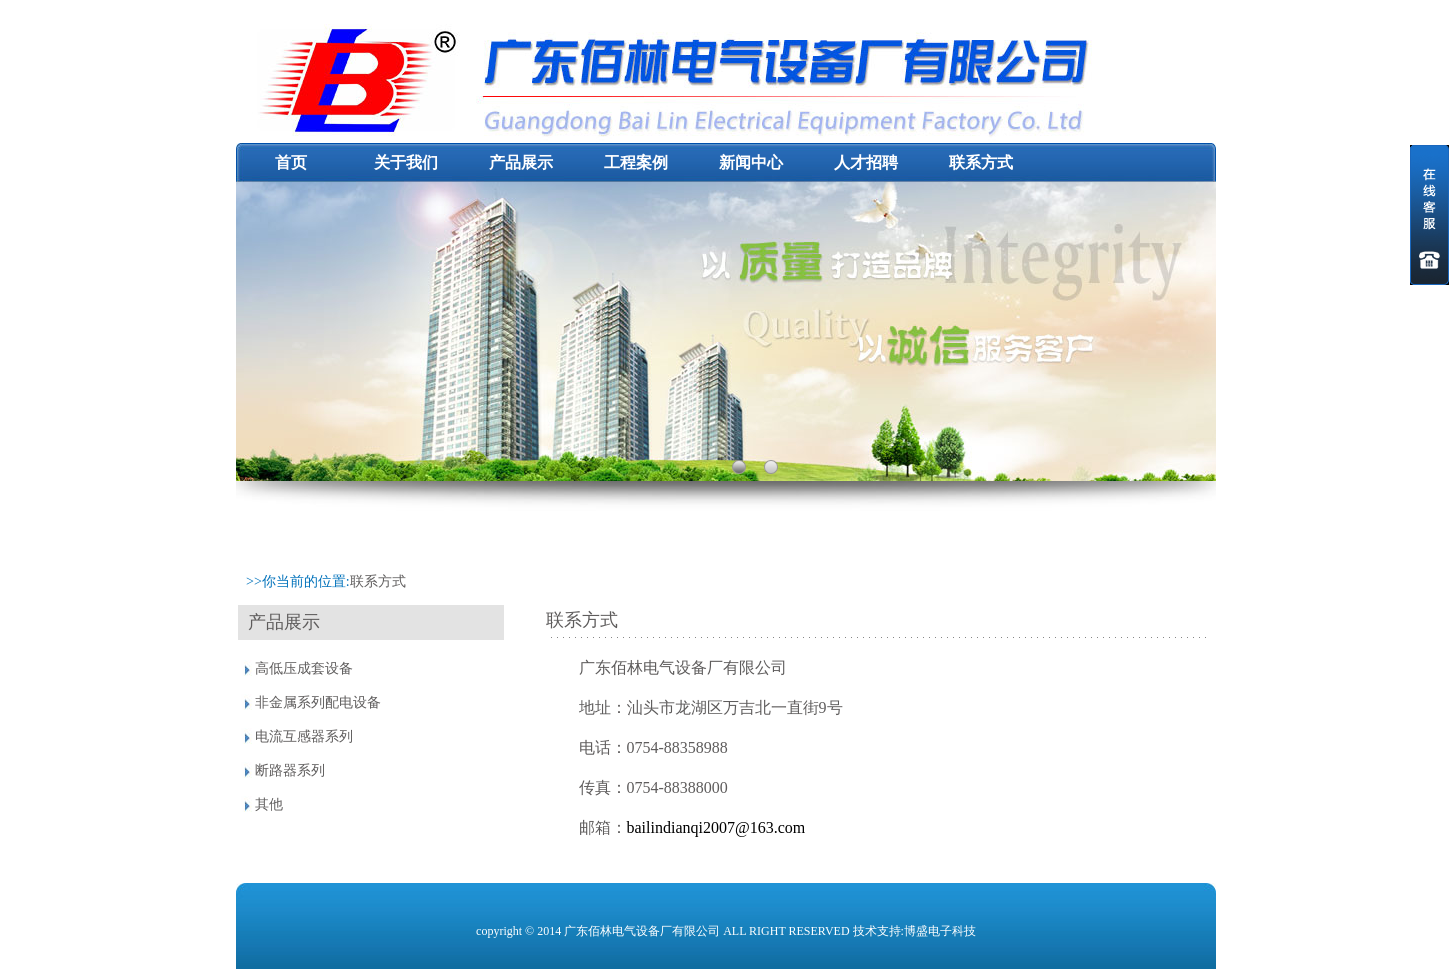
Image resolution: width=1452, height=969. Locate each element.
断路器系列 (290, 770)
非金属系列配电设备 (318, 702)
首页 (291, 162)
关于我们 (406, 162)
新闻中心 (751, 162)
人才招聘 (866, 162)
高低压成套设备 (304, 668)
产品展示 (521, 162)
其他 (269, 804)
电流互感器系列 (304, 736)
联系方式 (981, 162)
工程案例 (636, 162)
